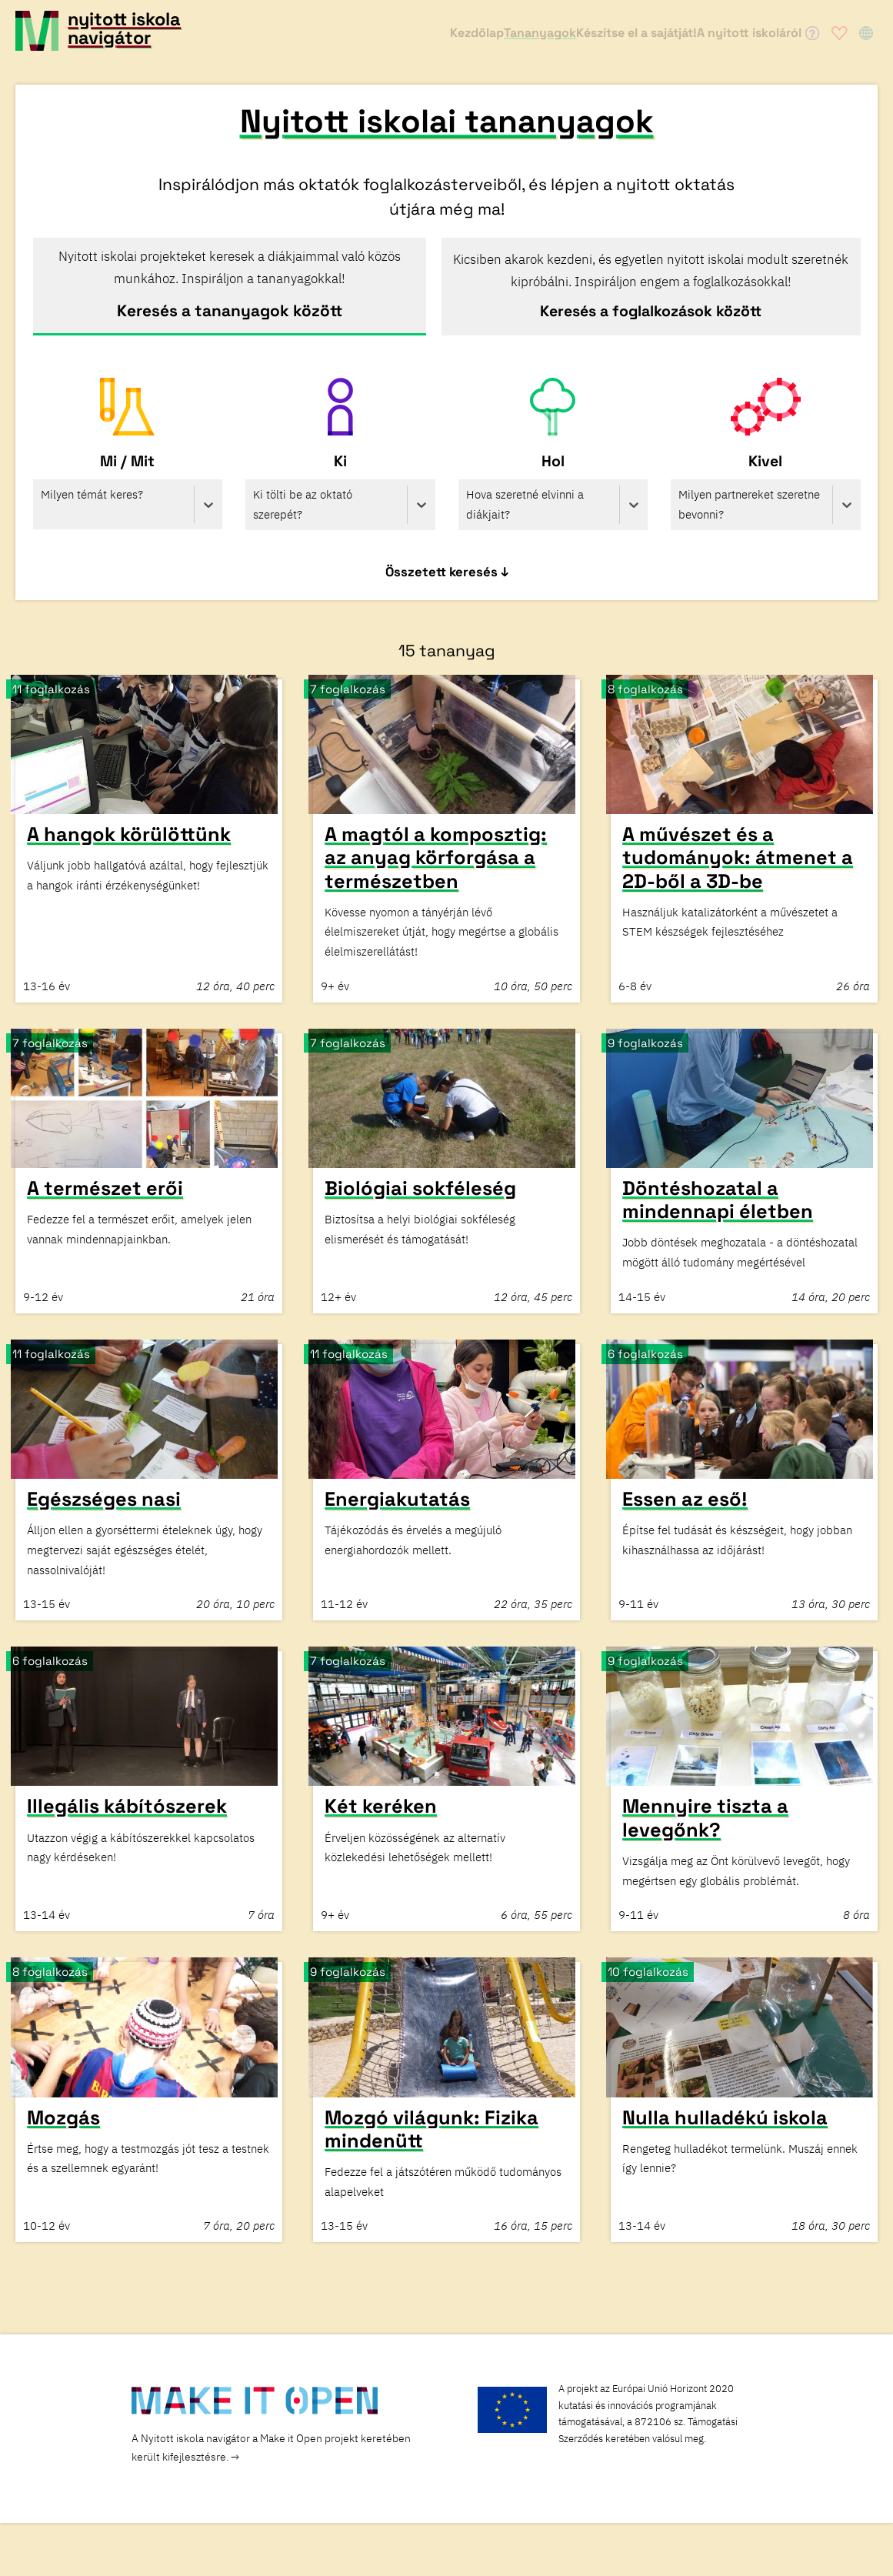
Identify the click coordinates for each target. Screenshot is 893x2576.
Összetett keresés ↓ (446, 576)
